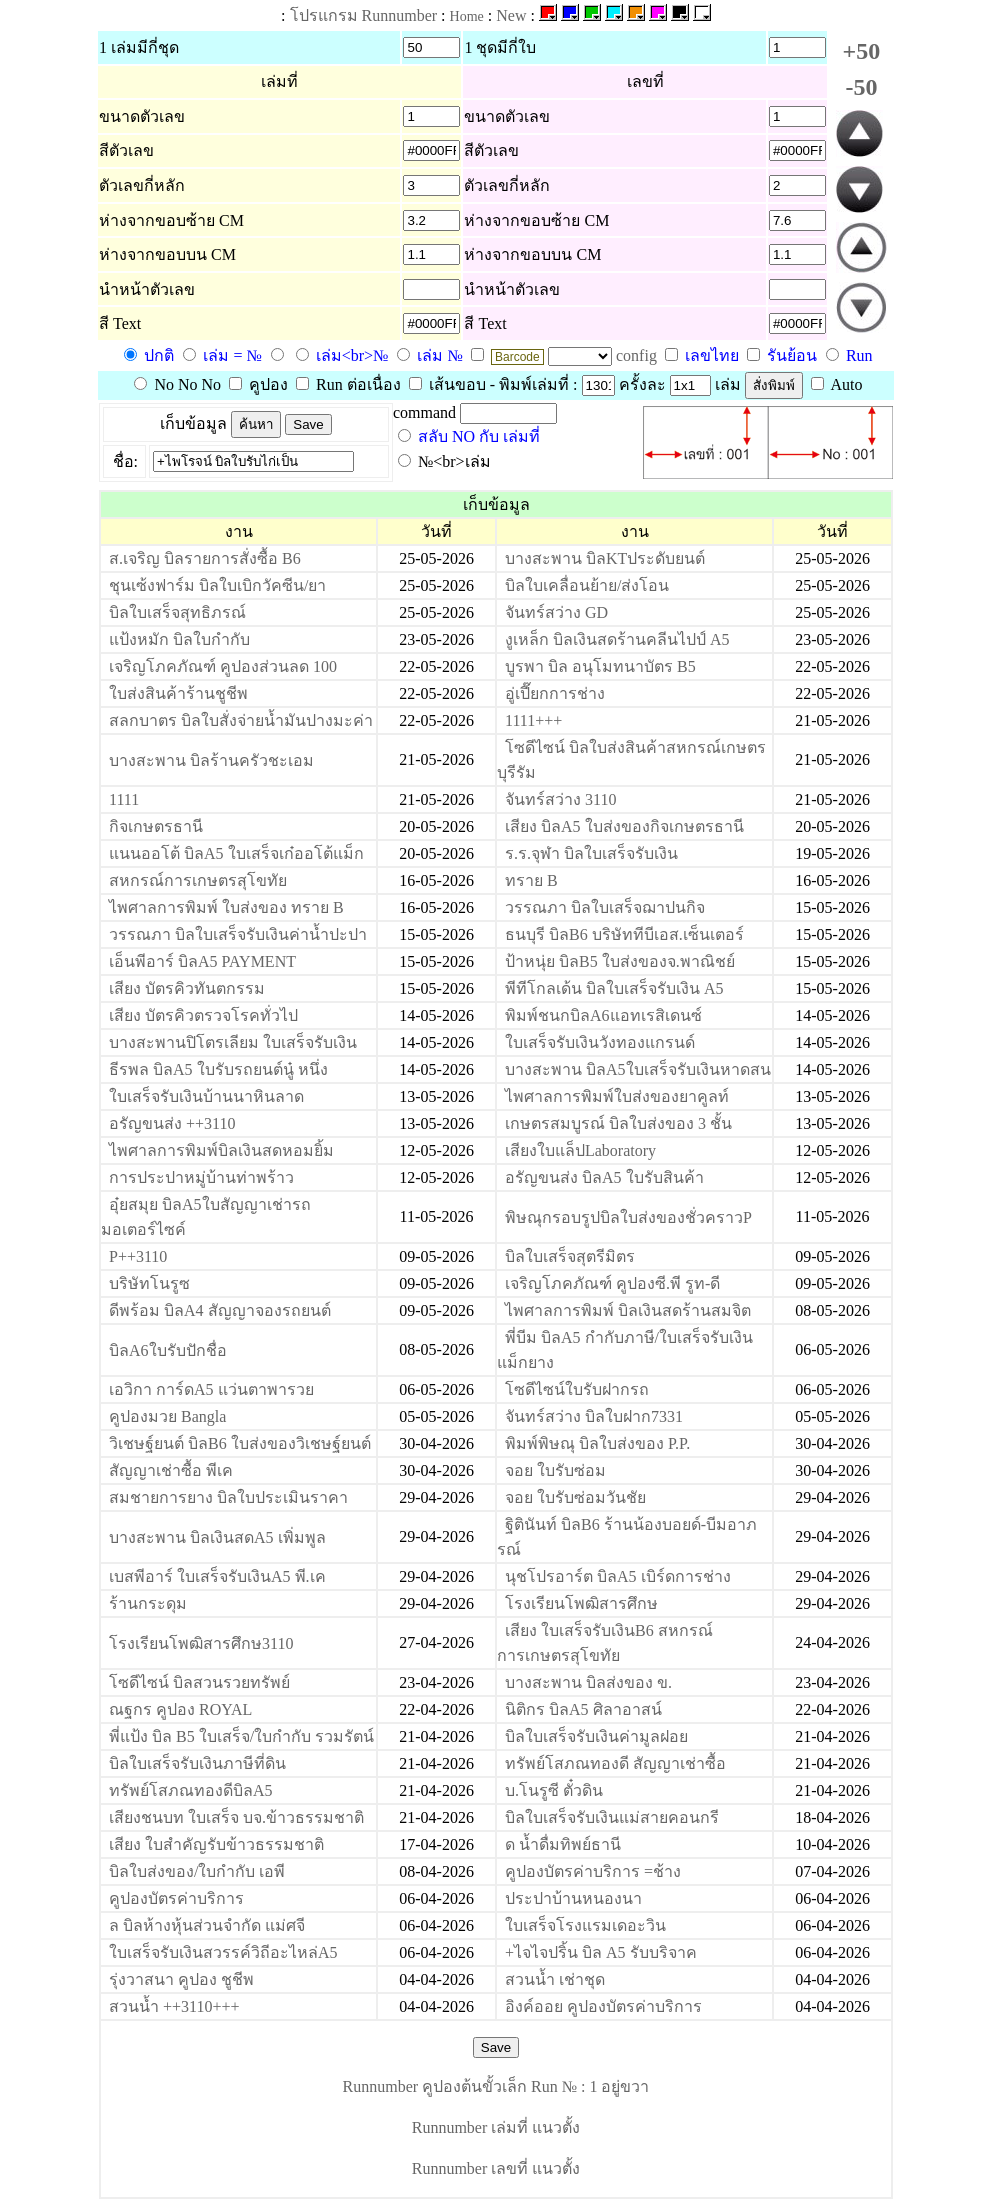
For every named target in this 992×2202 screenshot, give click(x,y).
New (511, 15)
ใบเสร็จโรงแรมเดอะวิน (585, 1925)
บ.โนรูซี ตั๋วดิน (554, 1790)
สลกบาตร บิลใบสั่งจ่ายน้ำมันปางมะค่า (241, 720)
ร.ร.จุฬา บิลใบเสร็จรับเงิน (591, 853)
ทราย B (531, 880)
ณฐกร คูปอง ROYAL (180, 1709)
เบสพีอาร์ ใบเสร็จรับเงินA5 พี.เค (217, 1576)
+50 (862, 51)
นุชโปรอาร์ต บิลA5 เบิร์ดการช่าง (618, 1576)
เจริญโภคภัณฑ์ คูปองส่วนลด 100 (223, 666)
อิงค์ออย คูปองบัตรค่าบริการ (603, 2006)
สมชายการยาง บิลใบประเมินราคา (228, 1497)
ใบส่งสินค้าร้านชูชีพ (178, 693)
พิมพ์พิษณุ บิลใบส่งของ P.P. (597, 1443)
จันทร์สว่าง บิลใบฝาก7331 (594, 1416)
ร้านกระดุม (148, 1603)
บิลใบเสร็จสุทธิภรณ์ (177, 612)
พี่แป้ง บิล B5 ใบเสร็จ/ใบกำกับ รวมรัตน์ (241, 1736)
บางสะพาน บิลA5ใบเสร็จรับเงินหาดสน (638, 1069)
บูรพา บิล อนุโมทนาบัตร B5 (600, 666)
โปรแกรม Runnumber (364, 15)
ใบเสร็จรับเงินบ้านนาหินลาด (206, 1096)
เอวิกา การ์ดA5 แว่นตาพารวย (211, 1389)
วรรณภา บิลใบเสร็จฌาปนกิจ (605, 907)
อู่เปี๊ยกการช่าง (555, 693)
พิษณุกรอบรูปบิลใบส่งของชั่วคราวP (628, 1217)
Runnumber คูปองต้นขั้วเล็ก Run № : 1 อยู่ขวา (496, 2086)
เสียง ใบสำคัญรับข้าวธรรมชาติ (216, 1844)
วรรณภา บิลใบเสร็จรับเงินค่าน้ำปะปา (238, 934)
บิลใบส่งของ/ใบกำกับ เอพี (197, 1871)
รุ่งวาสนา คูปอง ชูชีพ (181, 1979)
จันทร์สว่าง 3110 (560, 799)
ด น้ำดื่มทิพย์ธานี (563, 1844)
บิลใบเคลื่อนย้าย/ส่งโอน (587, 585)
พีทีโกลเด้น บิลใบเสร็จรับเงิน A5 (614, 988)
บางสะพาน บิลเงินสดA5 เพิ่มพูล (217, 1537)
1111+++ (533, 720)
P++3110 (138, 1256)
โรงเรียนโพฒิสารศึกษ (581, 1603)
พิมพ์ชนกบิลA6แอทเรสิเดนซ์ (603, 1015)
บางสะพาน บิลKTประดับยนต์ (605, 558)
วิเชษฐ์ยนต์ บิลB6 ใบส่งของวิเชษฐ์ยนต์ (240, 1443)
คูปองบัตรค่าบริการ (176, 1898)
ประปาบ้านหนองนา (573, 1898)
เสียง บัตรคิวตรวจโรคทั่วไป (203, 1015)
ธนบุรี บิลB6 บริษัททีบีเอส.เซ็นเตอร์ (624, 934)
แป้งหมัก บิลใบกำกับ (179, 639)
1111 (124, 799)
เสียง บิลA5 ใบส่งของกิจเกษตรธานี (624, 826)
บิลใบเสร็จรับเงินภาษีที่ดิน (197, 1763)
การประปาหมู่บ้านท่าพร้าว (201, 1177)
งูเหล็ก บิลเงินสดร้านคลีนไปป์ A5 (617, 639)
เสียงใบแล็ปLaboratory (580, 1150)
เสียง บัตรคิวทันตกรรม (187, 988)
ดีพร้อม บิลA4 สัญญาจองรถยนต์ (220, 1310)
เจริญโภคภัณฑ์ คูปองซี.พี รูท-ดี (612, 1283)
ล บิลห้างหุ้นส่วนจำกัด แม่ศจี (207, 1925)
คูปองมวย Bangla (167, 1416)
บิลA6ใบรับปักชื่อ (168, 1350)
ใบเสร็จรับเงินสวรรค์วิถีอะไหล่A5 (223, 1952)
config (638, 355)
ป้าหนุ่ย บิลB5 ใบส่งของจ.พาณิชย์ (620, 961)
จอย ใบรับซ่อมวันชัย (575, 1497)
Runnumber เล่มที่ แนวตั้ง (496, 2127)
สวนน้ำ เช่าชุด (555, 1979)
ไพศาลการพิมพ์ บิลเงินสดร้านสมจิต (628, 1310)
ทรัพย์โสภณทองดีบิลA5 (191, 1790)
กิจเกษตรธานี (156, 826)
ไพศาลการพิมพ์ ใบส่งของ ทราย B (226, 907)
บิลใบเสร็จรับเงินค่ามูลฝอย (596, 1736)
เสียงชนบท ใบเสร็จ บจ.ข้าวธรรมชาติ (236, 1817)
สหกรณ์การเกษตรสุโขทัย (198, 880)
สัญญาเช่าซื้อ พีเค (171, 1470)
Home (467, 16)
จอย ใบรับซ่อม (555, 1470)
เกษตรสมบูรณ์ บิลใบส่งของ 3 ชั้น (618, 1123)
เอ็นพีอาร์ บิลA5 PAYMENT (202, 961)
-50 (861, 87)
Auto (837, 384)
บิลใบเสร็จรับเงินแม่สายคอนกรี (612, 1817)
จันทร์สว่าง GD (556, 612)
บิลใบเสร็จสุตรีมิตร (570, 1256)
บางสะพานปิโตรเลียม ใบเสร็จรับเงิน (233, 1042)
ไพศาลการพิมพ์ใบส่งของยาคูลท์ (617, 1096)
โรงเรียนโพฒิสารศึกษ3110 (201, 1643)
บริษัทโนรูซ (149, 1283)
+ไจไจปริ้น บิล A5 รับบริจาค (601, 1952)
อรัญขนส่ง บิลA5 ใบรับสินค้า (604, 1177)
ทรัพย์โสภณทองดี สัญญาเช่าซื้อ (615, 1763)
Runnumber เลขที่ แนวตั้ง (496, 2168)
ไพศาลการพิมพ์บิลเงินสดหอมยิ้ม (221, 1150)
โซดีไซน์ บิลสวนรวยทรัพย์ (199, 1682)
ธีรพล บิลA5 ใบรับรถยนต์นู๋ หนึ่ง (218, 1069)
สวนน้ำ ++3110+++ (174, 2006)
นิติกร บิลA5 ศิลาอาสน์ (583, 1709)
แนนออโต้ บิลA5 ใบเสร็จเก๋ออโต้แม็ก (236, 853)
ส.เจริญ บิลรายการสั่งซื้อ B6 (205, 558)
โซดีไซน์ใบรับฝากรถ (577, 1389)
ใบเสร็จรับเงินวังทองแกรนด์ (600, 1042)
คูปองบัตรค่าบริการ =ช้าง (593, 1871)
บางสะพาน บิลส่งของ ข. (588, 1682)
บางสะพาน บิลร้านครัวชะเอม (211, 760)
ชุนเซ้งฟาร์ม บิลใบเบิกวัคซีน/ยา (217, 585)
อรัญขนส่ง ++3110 (172, 1123)
